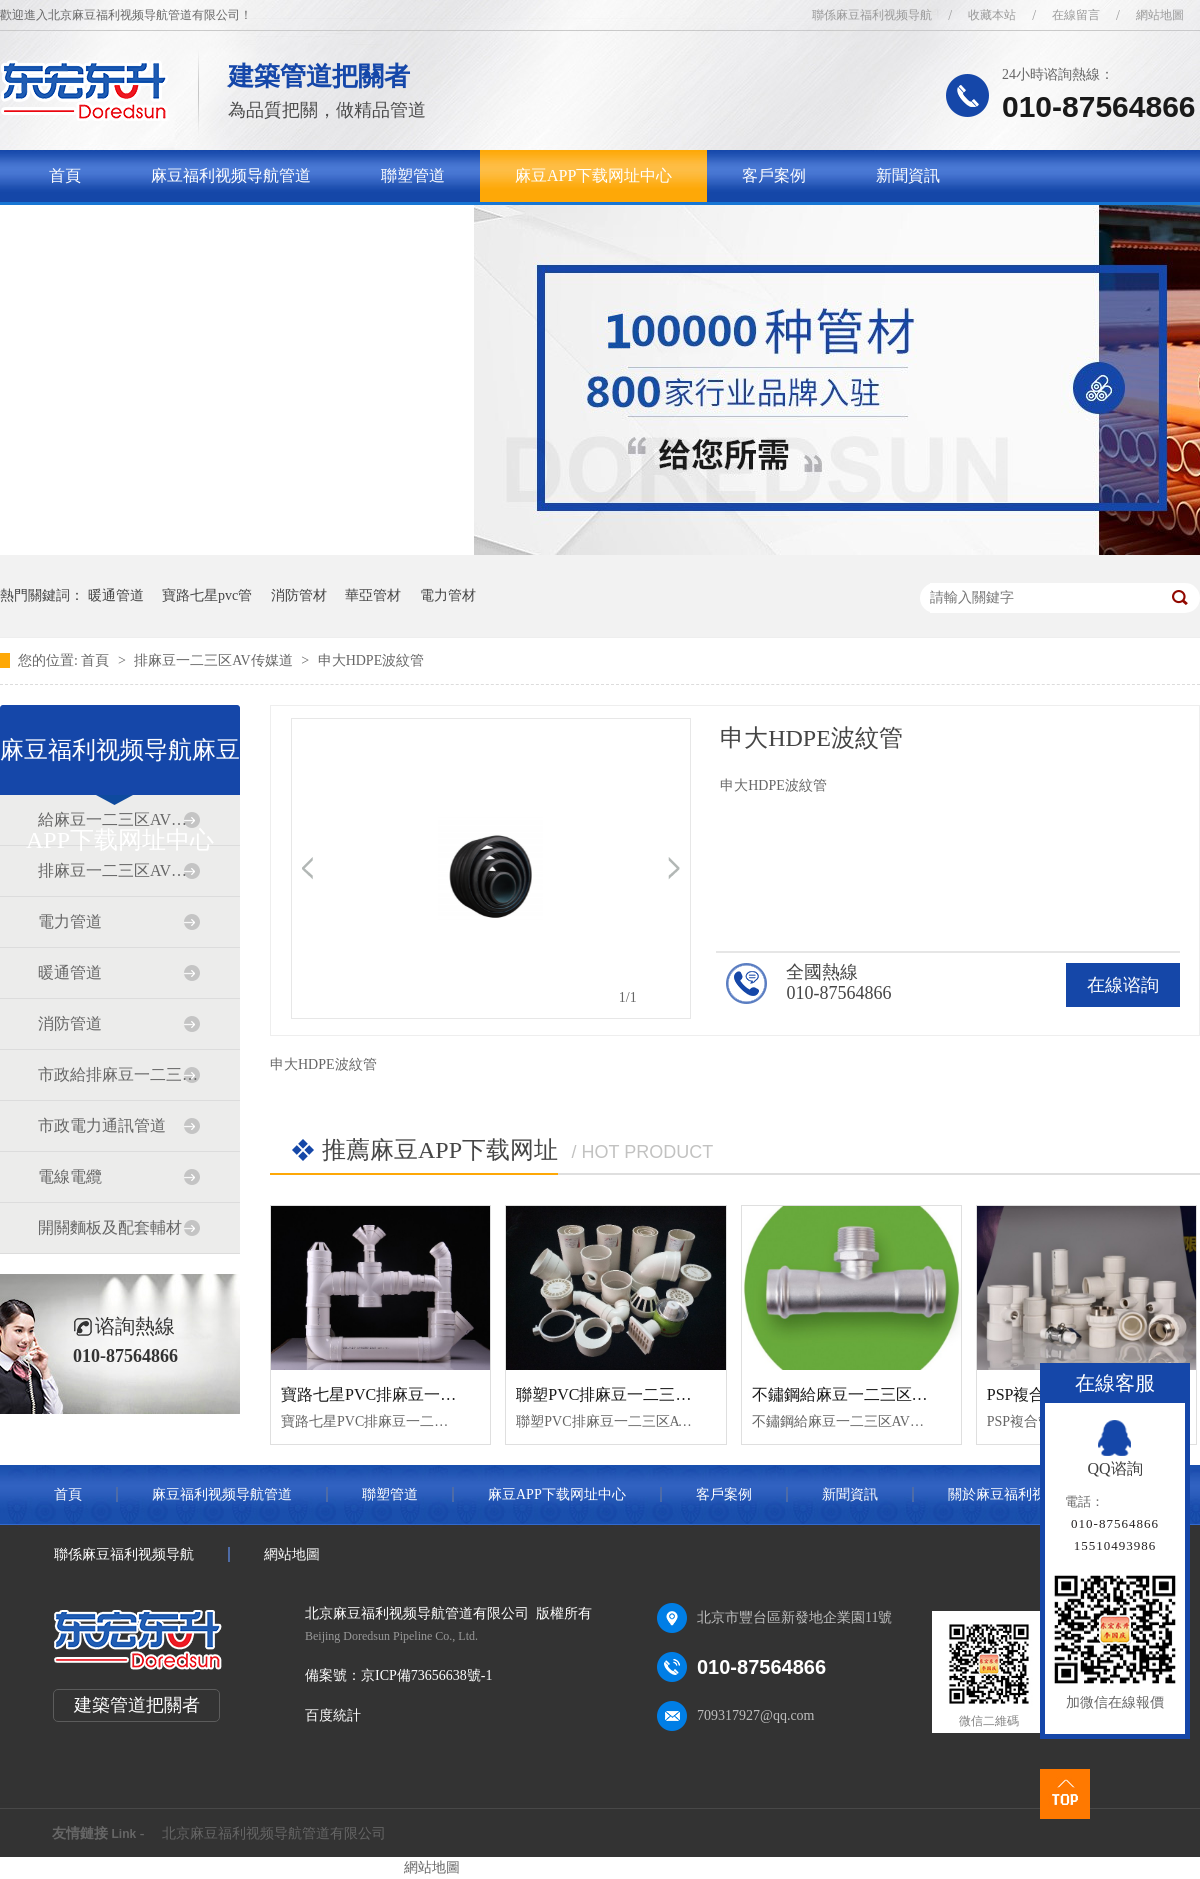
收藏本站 (992, 15)
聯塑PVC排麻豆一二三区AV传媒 (630, 1394)
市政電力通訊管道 (102, 1125)
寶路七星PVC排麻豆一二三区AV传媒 (411, 1394)
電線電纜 (70, 1176)
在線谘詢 (1123, 985)
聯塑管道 (413, 175)
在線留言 (1076, 15)
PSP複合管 (1024, 1394)
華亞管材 (373, 595)
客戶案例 (774, 175)
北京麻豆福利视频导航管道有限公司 (274, 1833)
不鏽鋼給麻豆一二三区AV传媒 (858, 1394)
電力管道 (70, 921)
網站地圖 (1160, 15)
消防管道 (70, 1023)
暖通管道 (116, 595)
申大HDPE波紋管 (371, 660)
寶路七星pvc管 (207, 595)
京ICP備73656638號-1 (426, 1675)
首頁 (65, 175)
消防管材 (299, 595)
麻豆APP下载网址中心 (593, 175)
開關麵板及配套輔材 (110, 1227)
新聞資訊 (908, 175)
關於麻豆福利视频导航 (129, 227)
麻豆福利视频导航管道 (231, 175)
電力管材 (448, 595)
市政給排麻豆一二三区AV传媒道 (119, 1074)
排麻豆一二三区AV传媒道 (215, 660)
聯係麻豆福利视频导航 (872, 15)
